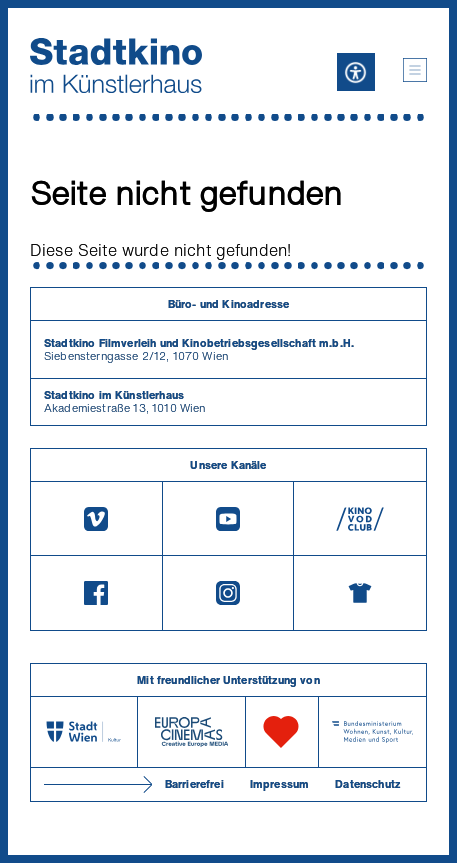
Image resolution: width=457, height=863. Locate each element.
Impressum (279, 784)
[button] (415, 70)
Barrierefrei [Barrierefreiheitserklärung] (194, 784)
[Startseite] (116, 65)
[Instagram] (228, 593)
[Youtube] (228, 518)
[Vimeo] (96, 518)
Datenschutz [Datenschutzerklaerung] (367, 784)
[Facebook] (96, 593)
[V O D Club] (360, 518)
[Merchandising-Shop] (360, 593)
